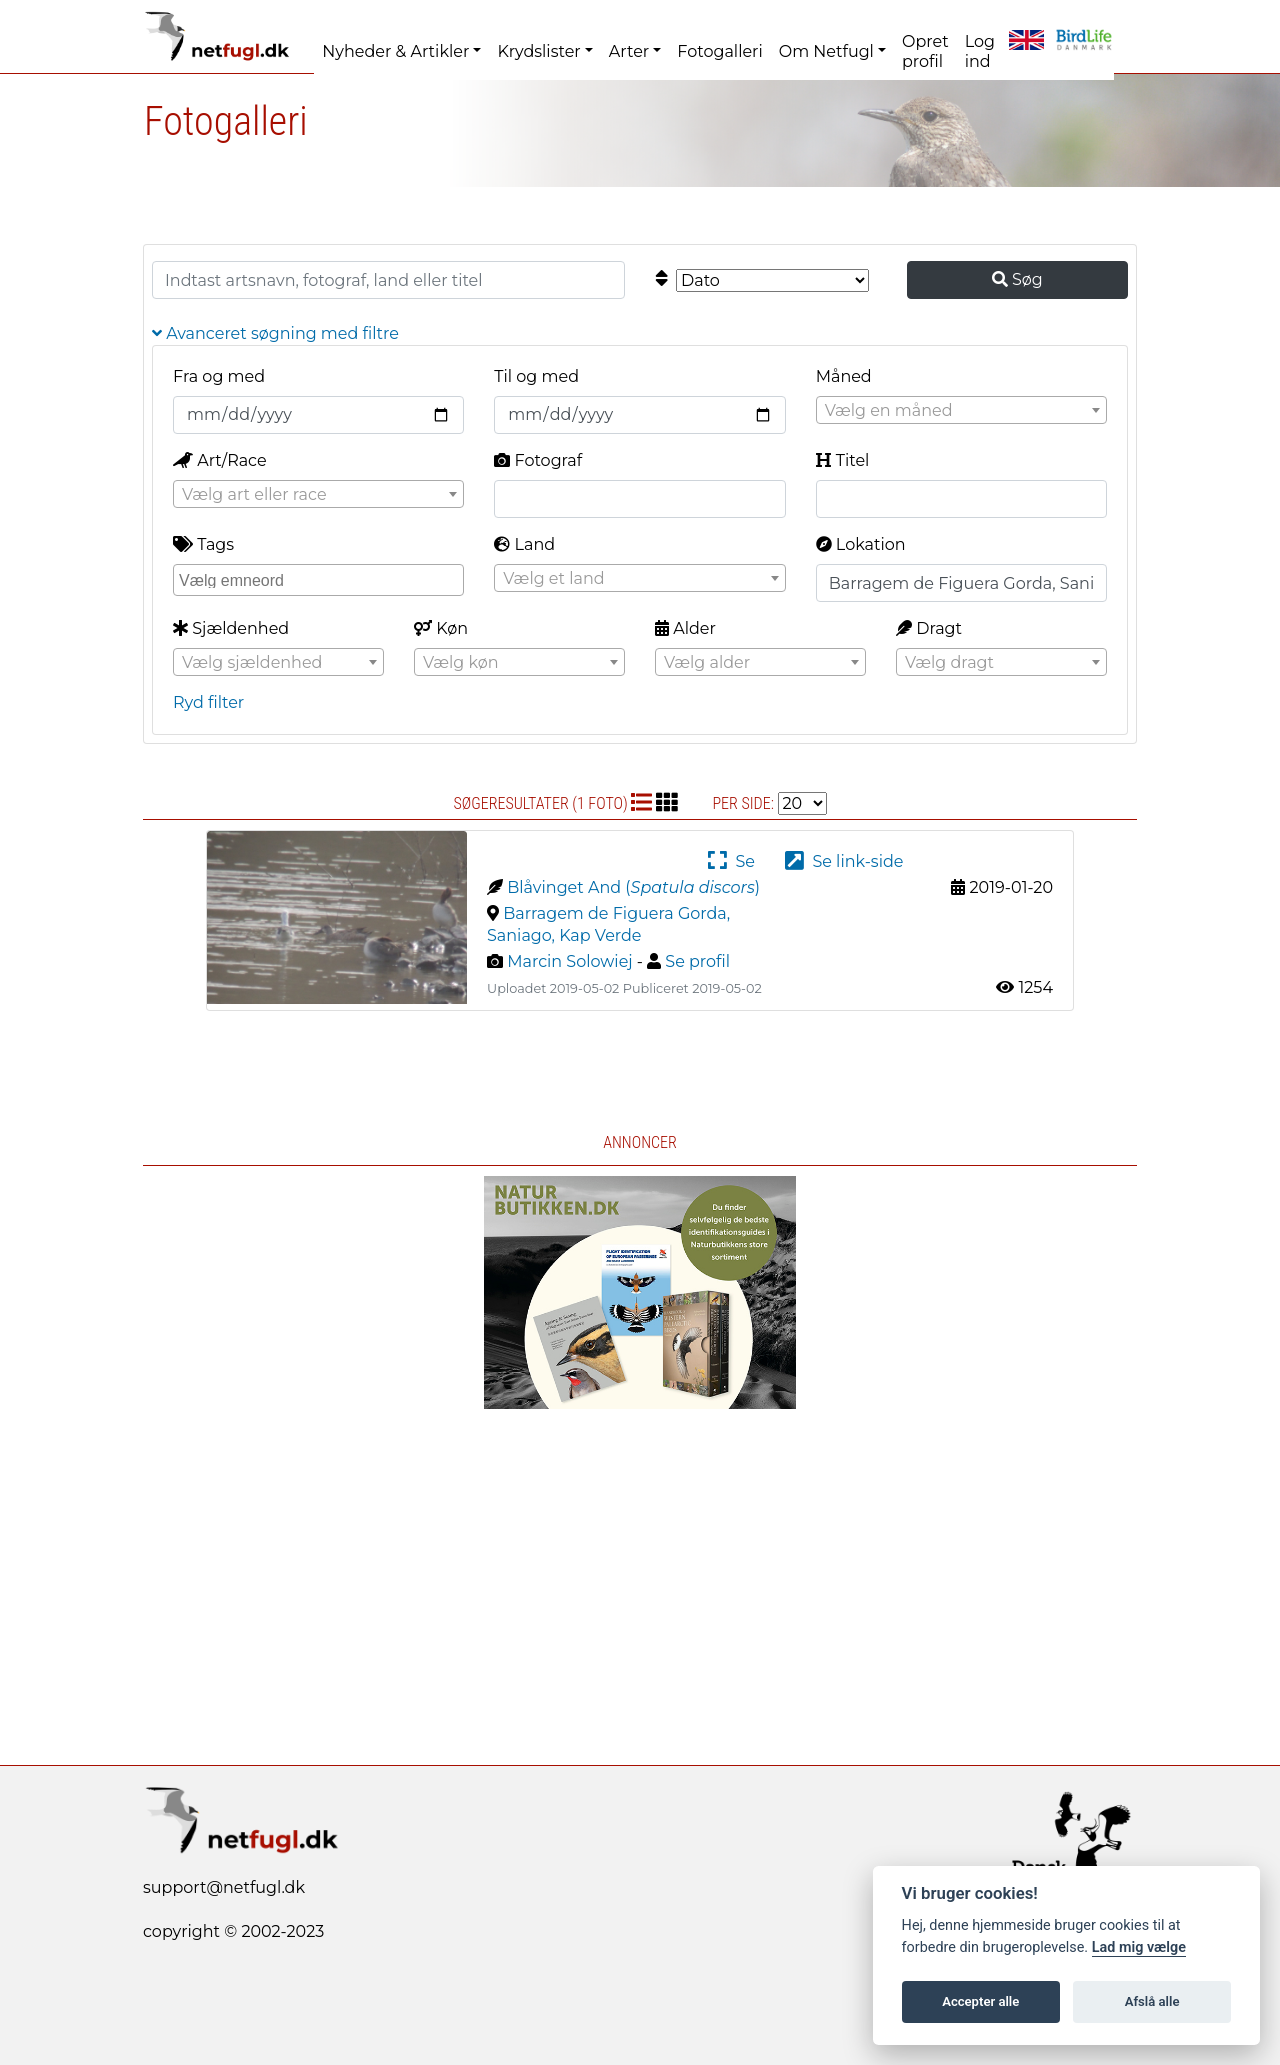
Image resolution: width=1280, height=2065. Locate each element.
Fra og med (219, 376)
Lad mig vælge (1139, 1947)
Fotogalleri (719, 51)
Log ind (980, 51)
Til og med (536, 376)
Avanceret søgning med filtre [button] (275, 333)
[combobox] (961, 410)
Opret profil (925, 51)
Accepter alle (980, 2001)
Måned (844, 376)
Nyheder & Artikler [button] (395, 51)
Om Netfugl (826, 51)
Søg (1017, 279)
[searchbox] (321, 579)
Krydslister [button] (538, 51)
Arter (629, 51)
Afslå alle (1152, 2001)
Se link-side (844, 861)
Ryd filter (208, 702)
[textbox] (961, 411)
